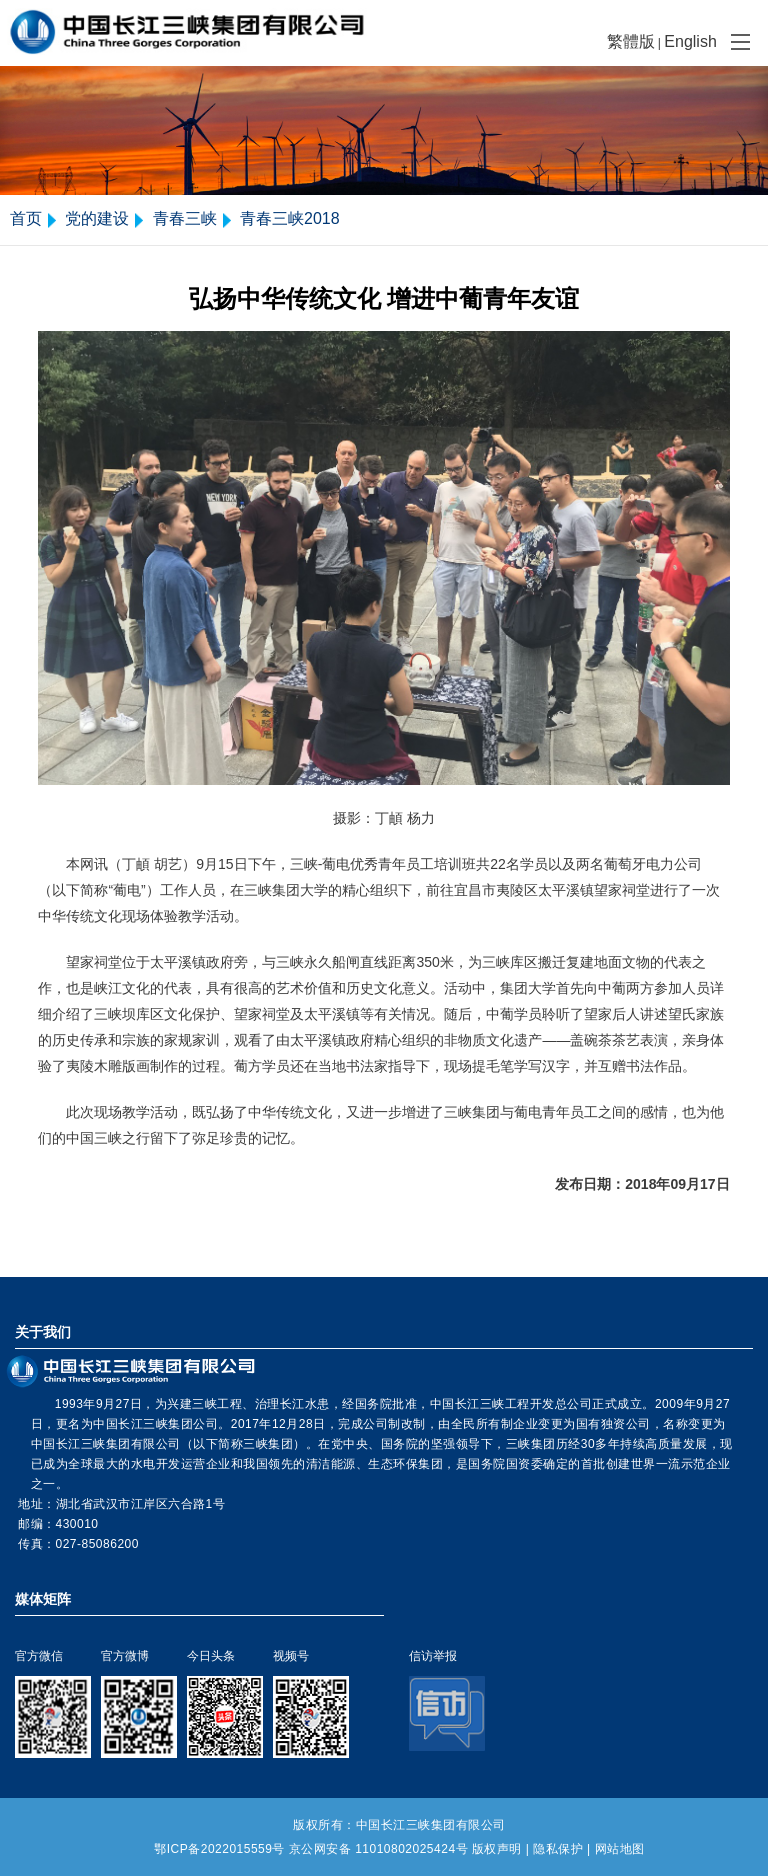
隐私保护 (558, 1849)
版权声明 (497, 1849)
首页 (26, 218)
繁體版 (631, 41)
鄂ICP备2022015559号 (219, 1849)
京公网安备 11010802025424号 (378, 1849)
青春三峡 (185, 218)
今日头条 (211, 1656)
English (690, 41)
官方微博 (125, 1656)
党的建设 (97, 218)
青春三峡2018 (290, 218)
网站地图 (620, 1849)
